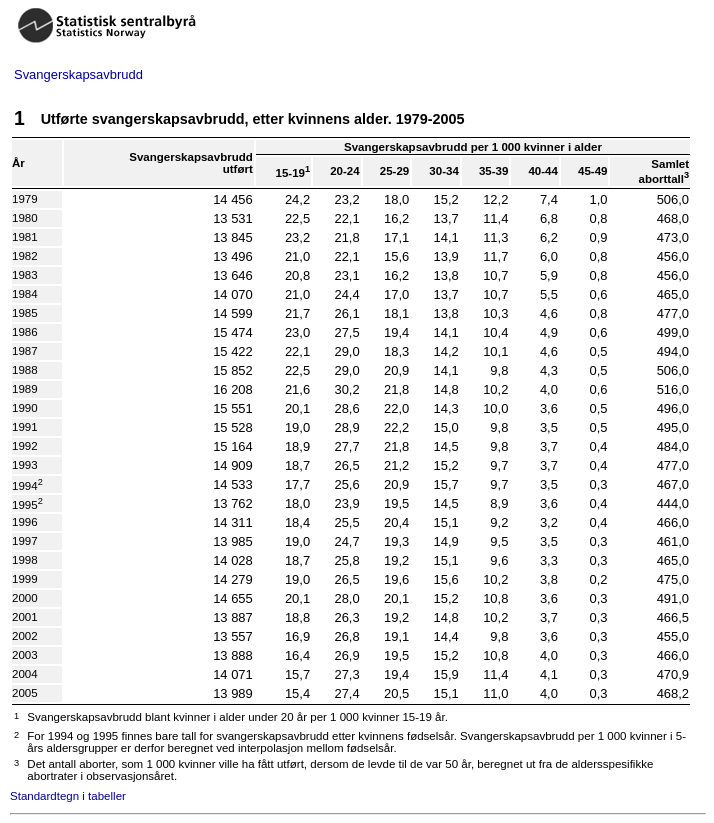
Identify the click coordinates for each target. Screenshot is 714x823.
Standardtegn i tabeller (68, 796)
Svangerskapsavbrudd (78, 74)
